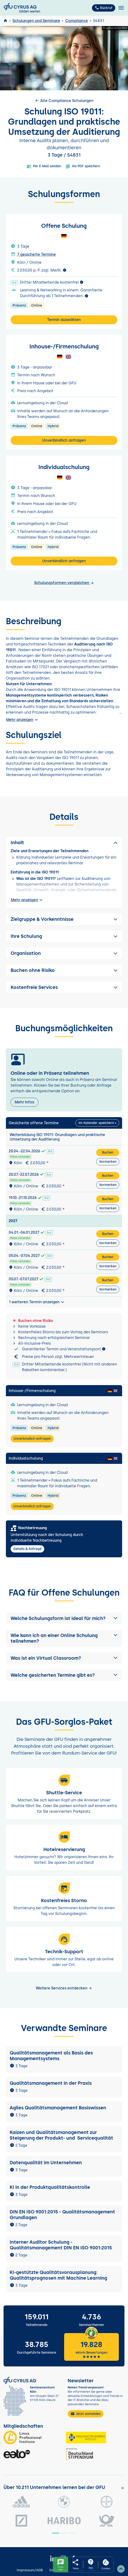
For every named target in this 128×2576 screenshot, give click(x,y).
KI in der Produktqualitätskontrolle (50, 2187)
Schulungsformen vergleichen (64, 582)
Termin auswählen (64, 319)
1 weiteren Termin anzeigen (37, 1302)
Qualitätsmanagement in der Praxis (51, 2083)
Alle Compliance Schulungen (64, 100)
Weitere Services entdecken (64, 1988)
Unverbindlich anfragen (64, 440)
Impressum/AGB (30, 2570)
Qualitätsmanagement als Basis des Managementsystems (51, 2055)
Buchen (107, 1152)
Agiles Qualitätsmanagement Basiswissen (58, 2108)
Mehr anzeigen (22, 720)
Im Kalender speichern (96, 1123)
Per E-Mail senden (43, 166)
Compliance (76, 20)
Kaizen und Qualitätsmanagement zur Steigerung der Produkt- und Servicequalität (61, 2135)
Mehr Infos (24, 1102)
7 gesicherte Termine (36, 254)
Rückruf (103, 8)
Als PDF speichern (82, 166)
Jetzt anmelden (85, 2414)
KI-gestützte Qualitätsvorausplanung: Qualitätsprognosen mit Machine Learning (58, 2275)
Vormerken (107, 1162)
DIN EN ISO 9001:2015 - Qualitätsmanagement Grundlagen (62, 2214)
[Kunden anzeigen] (122, 2487)
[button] (64, 1618)
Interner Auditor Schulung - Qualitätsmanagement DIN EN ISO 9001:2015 (61, 2245)
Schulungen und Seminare (36, 20)
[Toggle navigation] (121, 8)
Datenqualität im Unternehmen (46, 2162)
